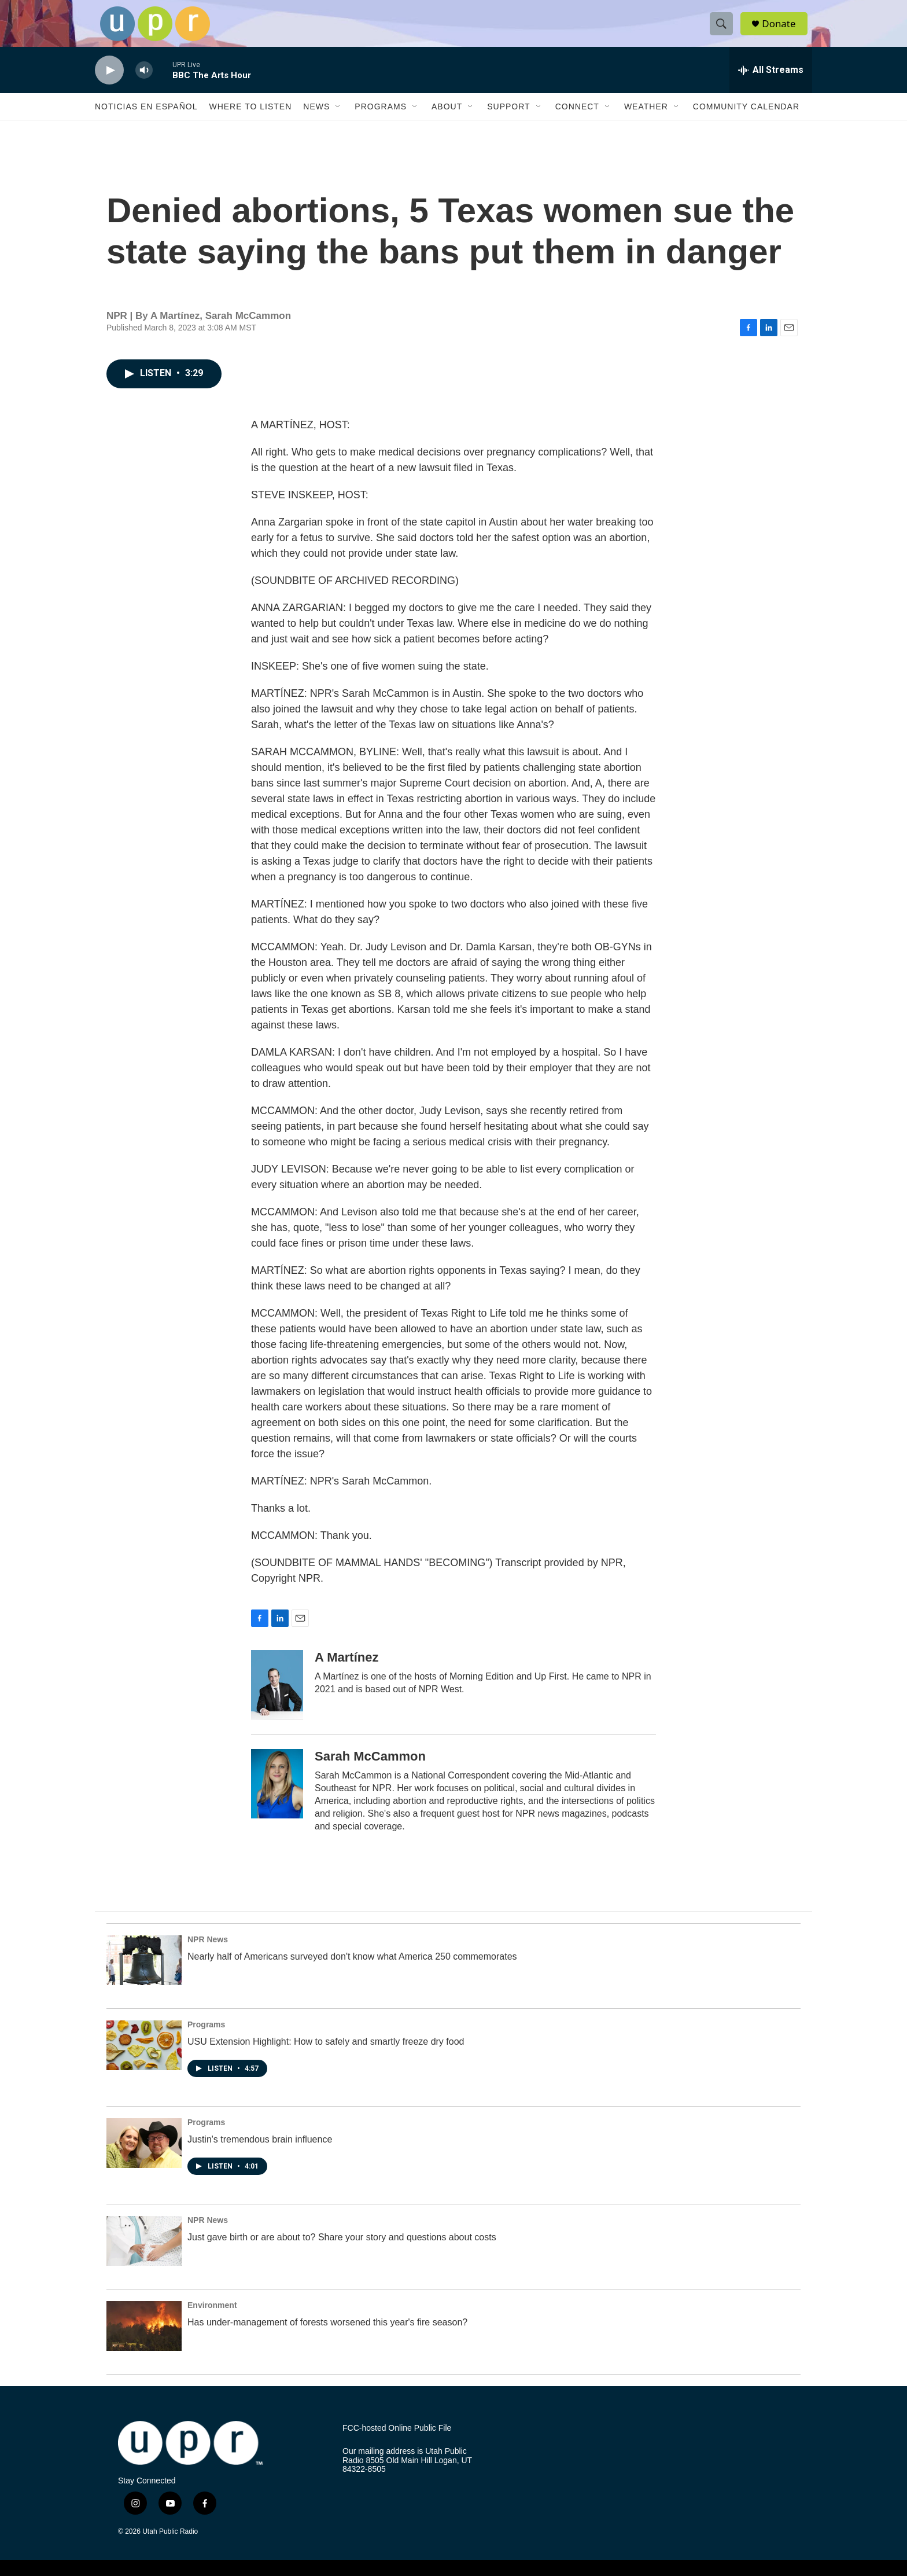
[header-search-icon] (724, 30)
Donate (783, 30)
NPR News (207, 1953)
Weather (646, 120)
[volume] (144, 84)
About (447, 120)
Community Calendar (746, 120)
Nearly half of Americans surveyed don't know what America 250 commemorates (352, 1970)
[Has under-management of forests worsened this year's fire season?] (144, 2339)
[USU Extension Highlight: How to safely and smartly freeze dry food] (144, 2059)
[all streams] (770, 84)
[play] (109, 84)
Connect (577, 120)
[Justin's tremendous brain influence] (144, 2157)
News (316, 120)
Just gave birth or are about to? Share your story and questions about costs (341, 2250)
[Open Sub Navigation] (338, 120)
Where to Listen (250, 120)
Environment (212, 2318)
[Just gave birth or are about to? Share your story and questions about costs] (144, 2254)
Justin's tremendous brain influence (259, 2153)
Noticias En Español (146, 120)
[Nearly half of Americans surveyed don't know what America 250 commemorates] (144, 1974)
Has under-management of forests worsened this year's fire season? (327, 2335)
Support (508, 120)
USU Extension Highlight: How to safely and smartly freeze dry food (325, 2055)
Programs (381, 120)
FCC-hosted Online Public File (396, 2441)
